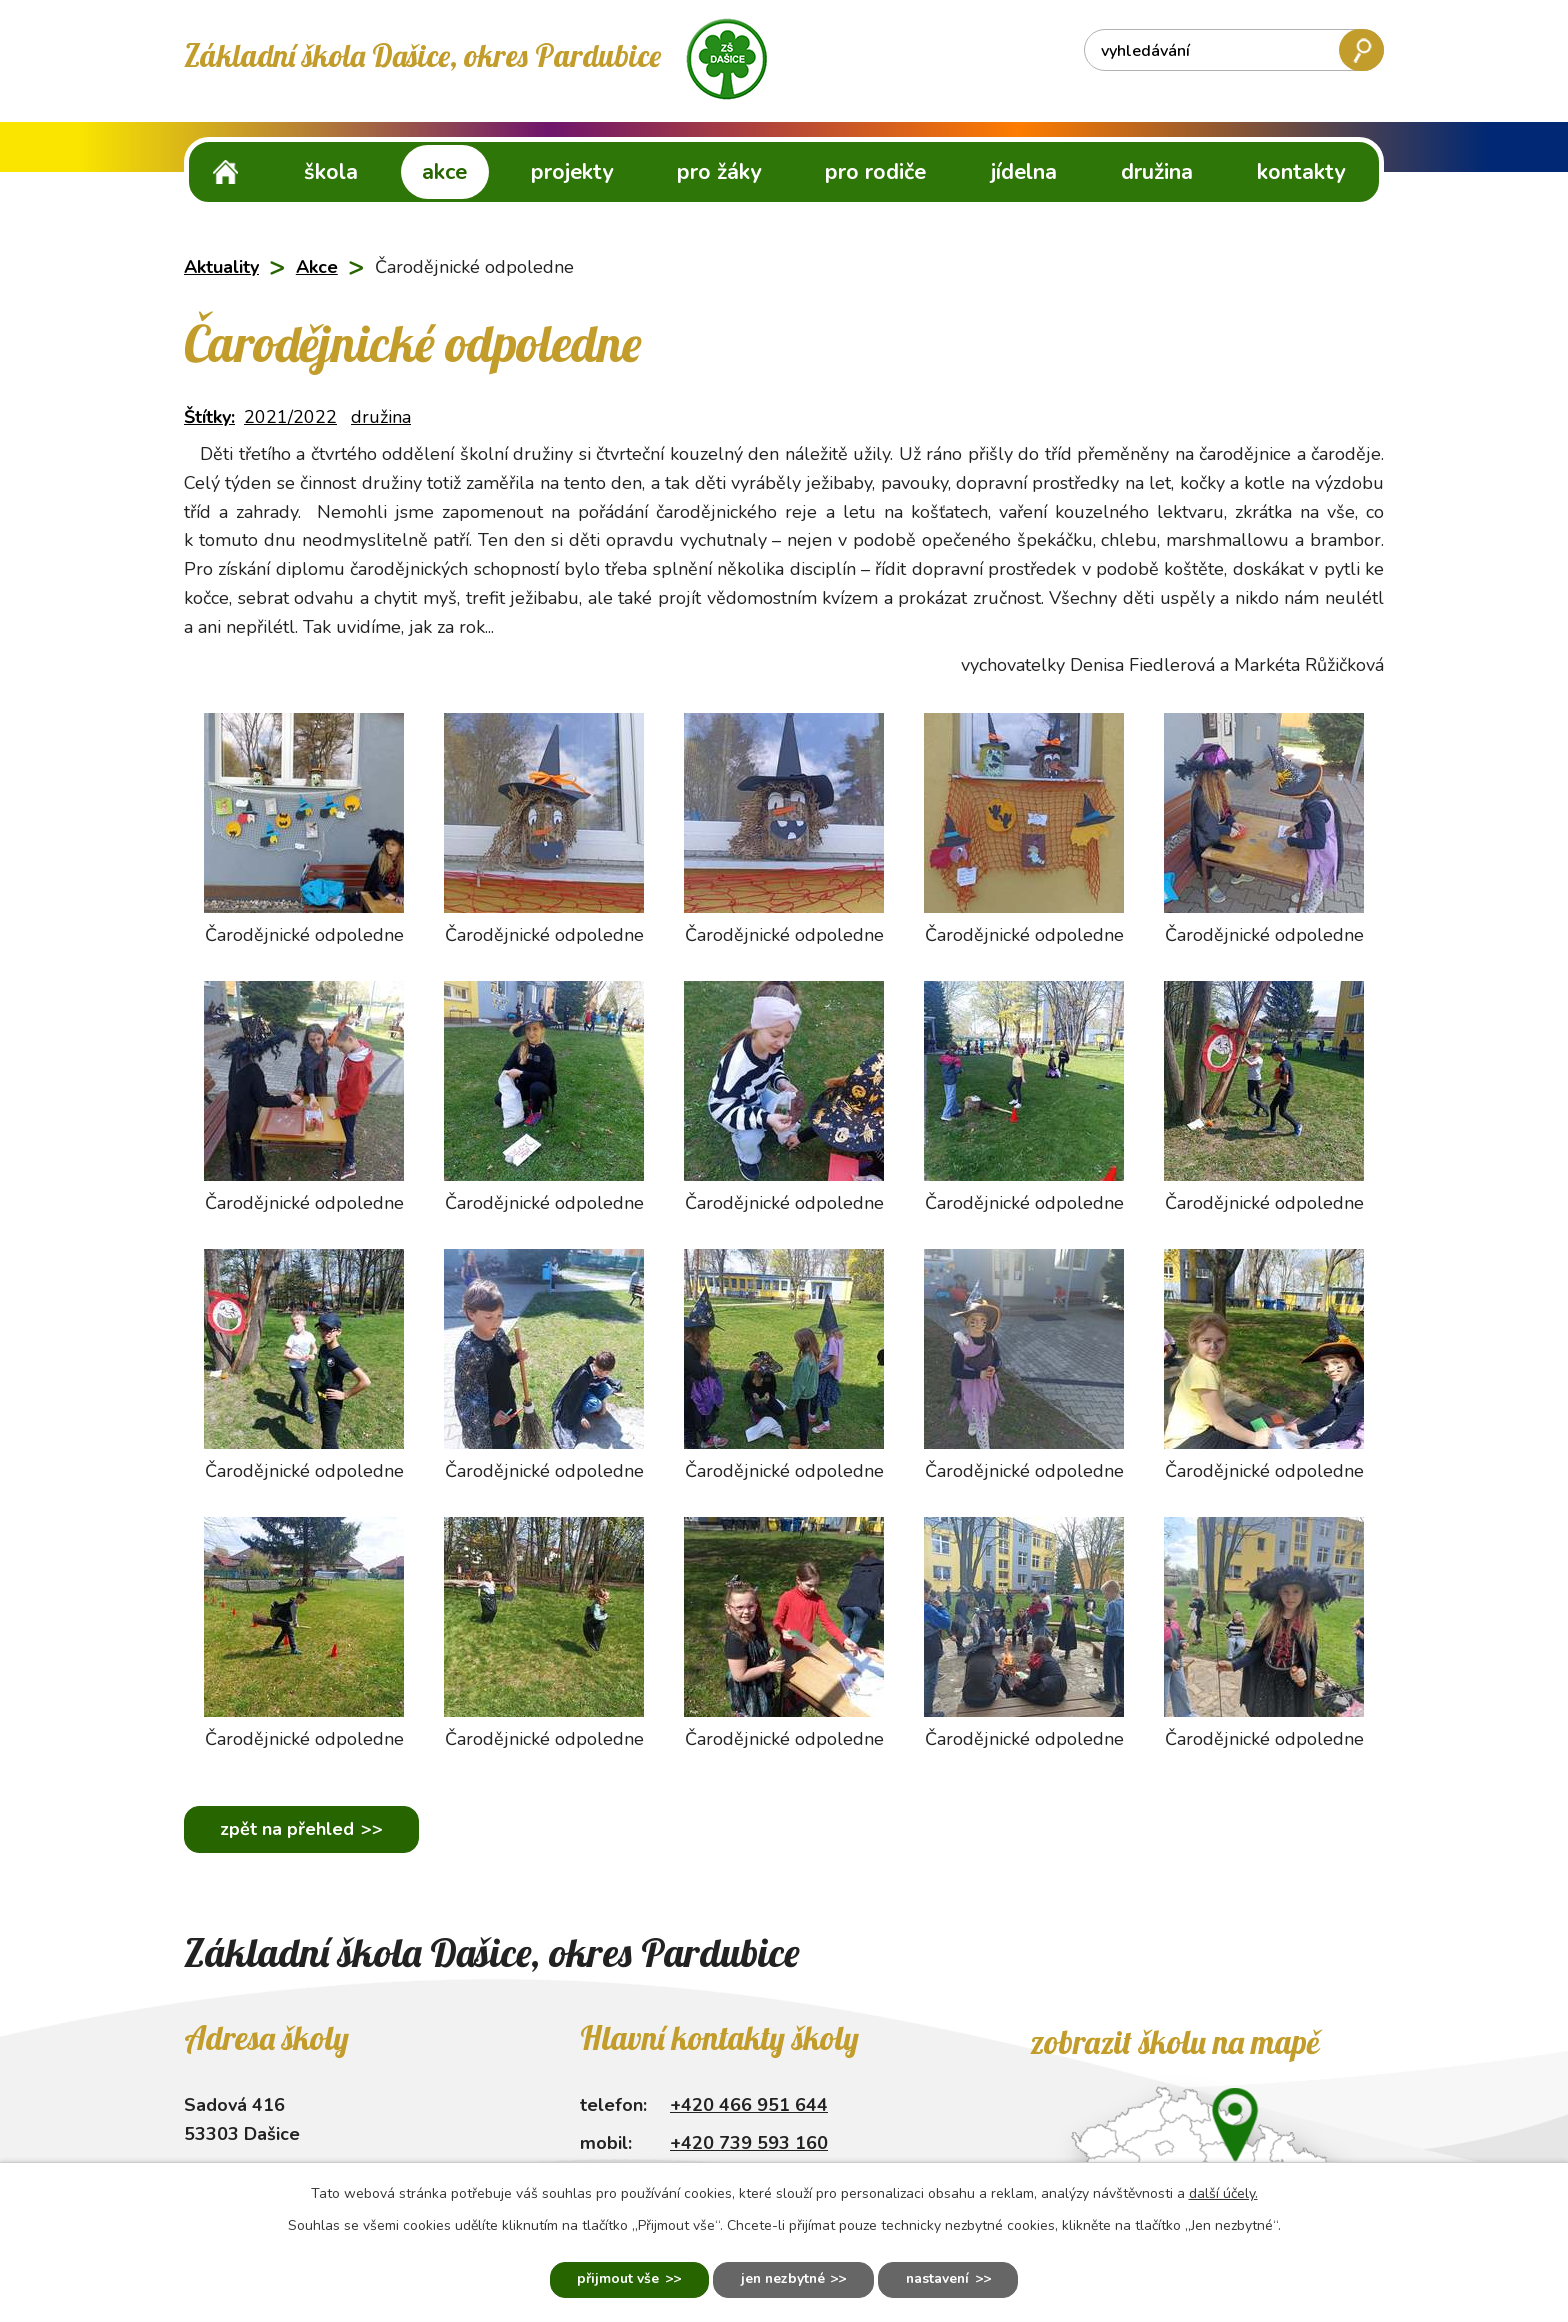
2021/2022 (290, 417)
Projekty (572, 172)
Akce (444, 172)
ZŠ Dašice (226, 171)
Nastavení (941, 2279)
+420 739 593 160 (749, 2143)
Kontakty (1301, 172)
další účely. (1223, 2192)
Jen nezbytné (781, 2279)
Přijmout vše (614, 2279)
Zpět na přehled (288, 1829)
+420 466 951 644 (749, 2105)
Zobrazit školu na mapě (1174, 2042)
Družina (1157, 172)
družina (381, 417)
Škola (331, 172)
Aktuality (221, 267)
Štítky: (209, 417)
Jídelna (1024, 172)
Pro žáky (719, 172)
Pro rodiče (875, 172)
